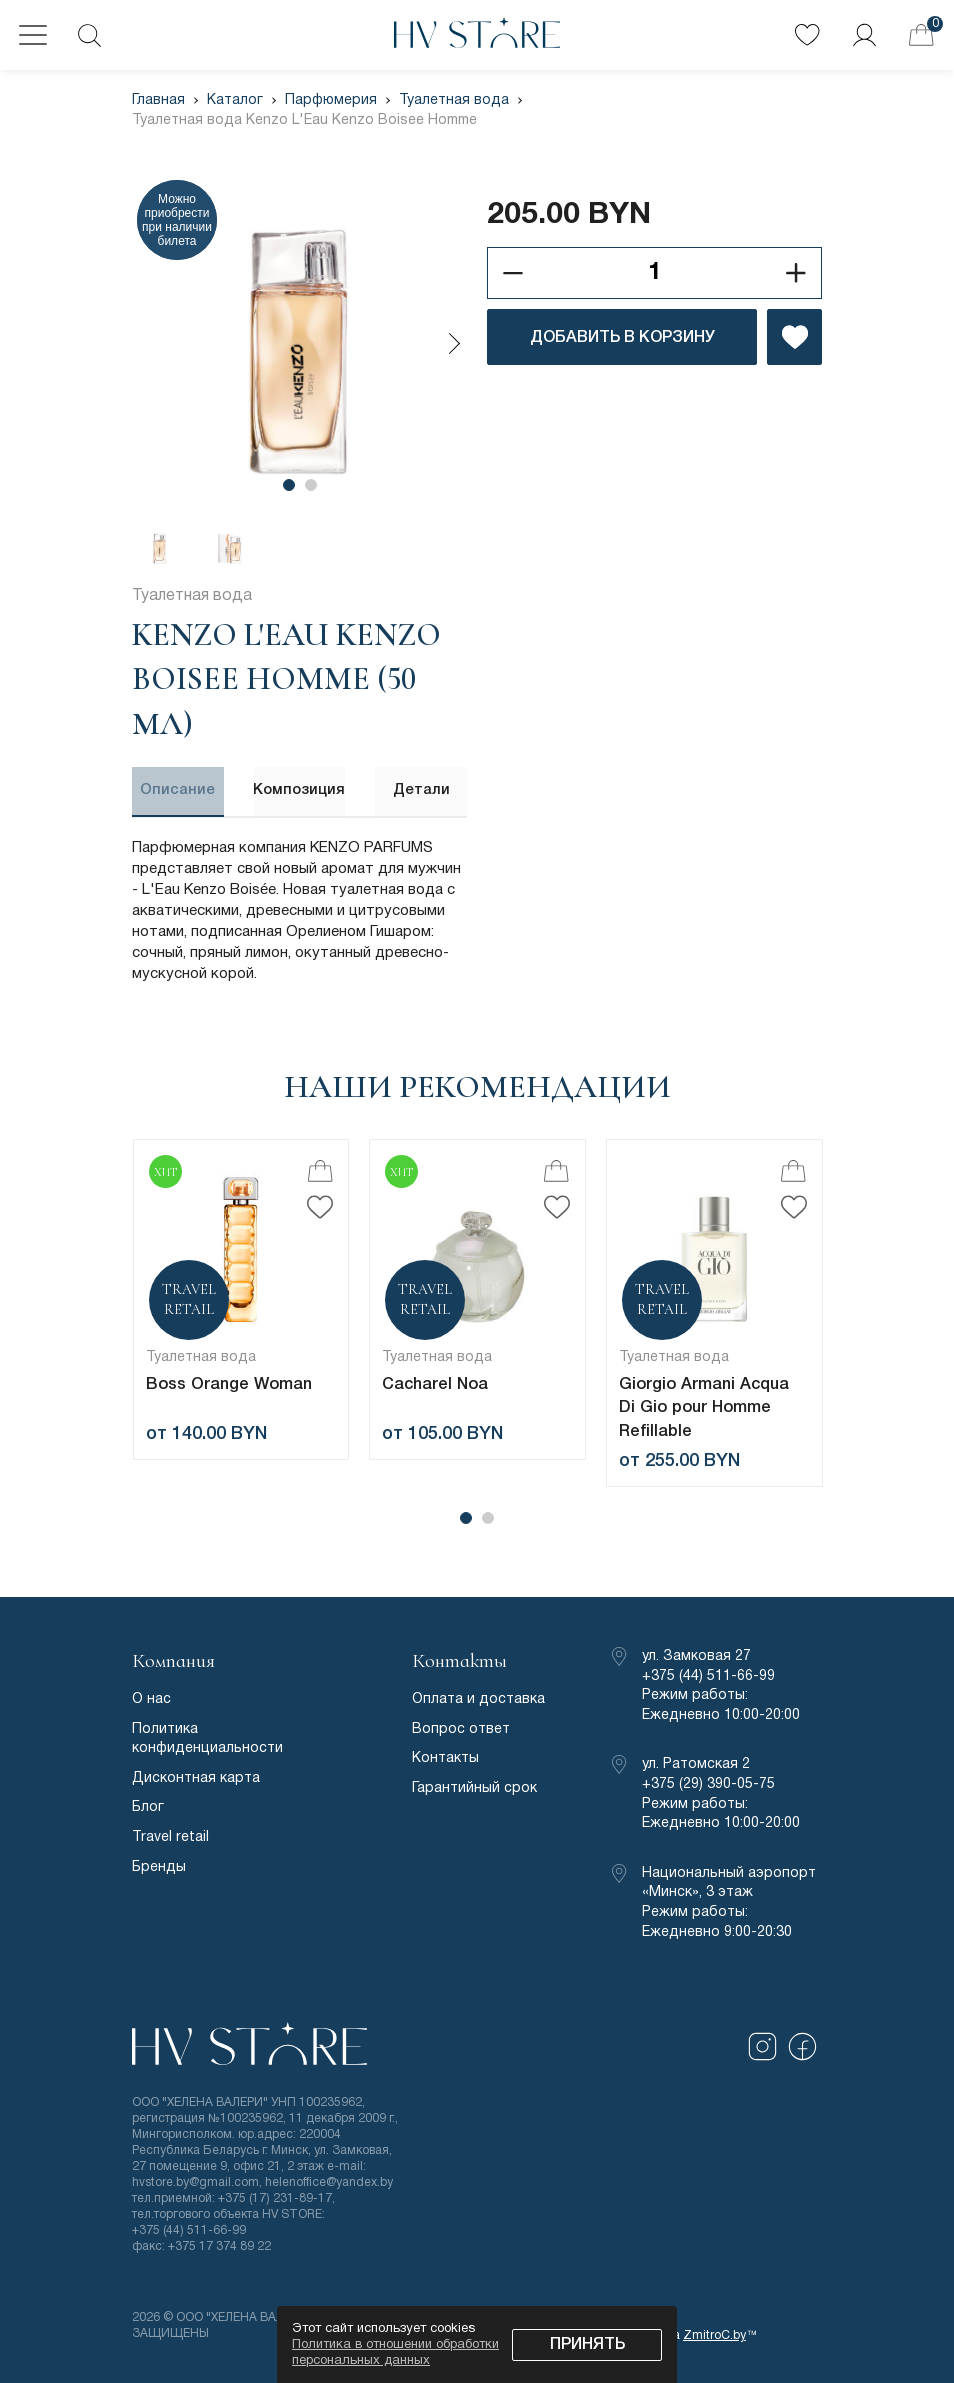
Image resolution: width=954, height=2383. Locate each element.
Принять (587, 2345)
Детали (421, 790)
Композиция (300, 790)
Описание (177, 790)
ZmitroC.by (714, 2331)
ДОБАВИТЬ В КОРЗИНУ (622, 338)
